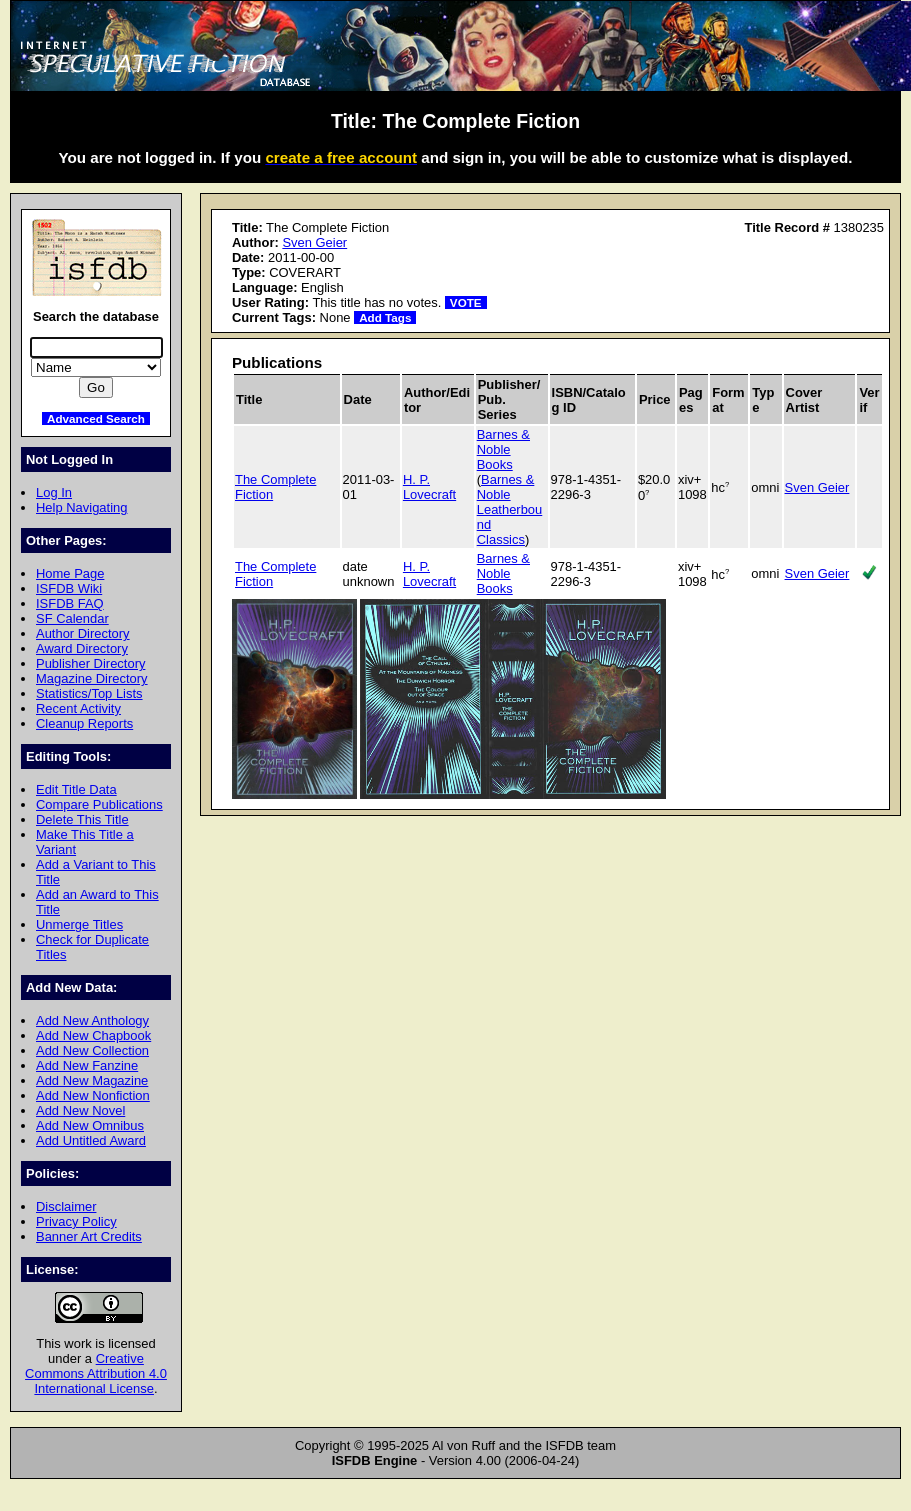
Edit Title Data (76, 789)
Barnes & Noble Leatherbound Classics (510, 509)
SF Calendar (72, 618)
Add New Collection (92, 1050)
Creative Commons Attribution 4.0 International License (96, 1373)
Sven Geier (314, 242)
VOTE (466, 302)
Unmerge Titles (79, 924)
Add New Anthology (92, 1020)
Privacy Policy (76, 1221)
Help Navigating (81, 507)
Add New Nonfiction (93, 1095)
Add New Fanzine (87, 1065)
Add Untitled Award (91, 1140)
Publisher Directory (90, 663)
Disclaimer (66, 1206)
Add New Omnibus (90, 1125)
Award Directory (82, 648)
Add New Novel (80, 1110)
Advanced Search (96, 418)
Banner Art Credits (89, 1236)
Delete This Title (82, 819)
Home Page (70, 573)
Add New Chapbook (93, 1035)
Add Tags (385, 317)
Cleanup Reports (84, 723)
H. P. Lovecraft (429, 487)
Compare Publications (99, 804)
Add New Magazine (92, 1080)
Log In (54, 492)
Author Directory (83, 633)
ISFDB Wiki (69, 588)
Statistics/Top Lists (89, 693)
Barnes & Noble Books (503, 449)
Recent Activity (78, 708)
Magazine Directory (92, 678)
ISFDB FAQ (70, 603)
